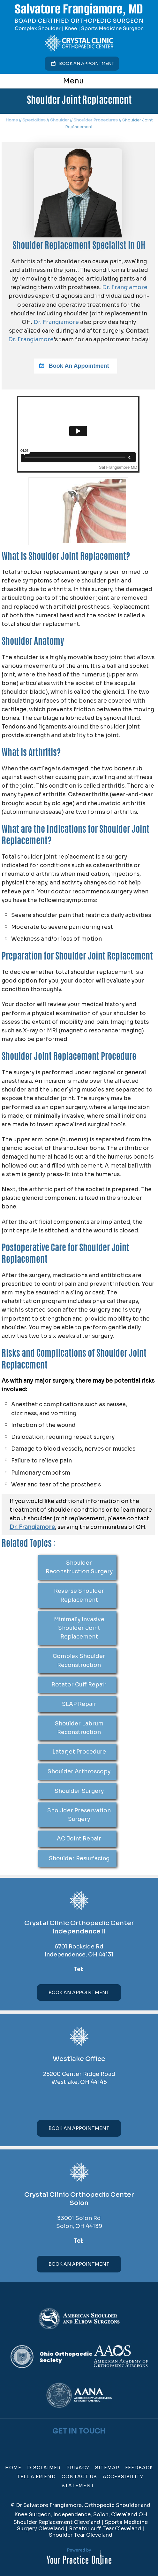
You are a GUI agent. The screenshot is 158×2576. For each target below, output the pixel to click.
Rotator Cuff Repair (79, 1684)
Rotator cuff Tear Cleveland (105, 2528)
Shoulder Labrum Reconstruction (79, 1728)
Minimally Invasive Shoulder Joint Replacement (79, 1628)
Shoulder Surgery (79, 1791)
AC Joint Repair (79, 1838)
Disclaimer (44, 2468)
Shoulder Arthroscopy (79, 1771)
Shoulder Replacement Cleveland (56, 2522)
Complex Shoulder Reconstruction (79, 1660)
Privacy (77, 2468)
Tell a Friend (36, 2477)
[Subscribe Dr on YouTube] (83, 2445)
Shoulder (59, 120)
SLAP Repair (79, 1704)
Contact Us (79, 2477)
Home (11, 120)
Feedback (139, 2468)
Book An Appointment (79, 366)
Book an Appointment (86, 63)
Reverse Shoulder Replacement (79, 1595)
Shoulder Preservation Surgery (79, 1815)
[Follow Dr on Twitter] (75, 2445)
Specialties (34, 120)
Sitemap (107, 2468)
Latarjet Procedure (79, 1751)
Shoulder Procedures (95, 120)
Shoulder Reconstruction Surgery (79, 1567)
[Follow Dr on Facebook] (66, 2445)
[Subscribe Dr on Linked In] (91, 2445)
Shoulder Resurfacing (79, 1858)
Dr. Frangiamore (124, 287)
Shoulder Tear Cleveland (80, 2535)
